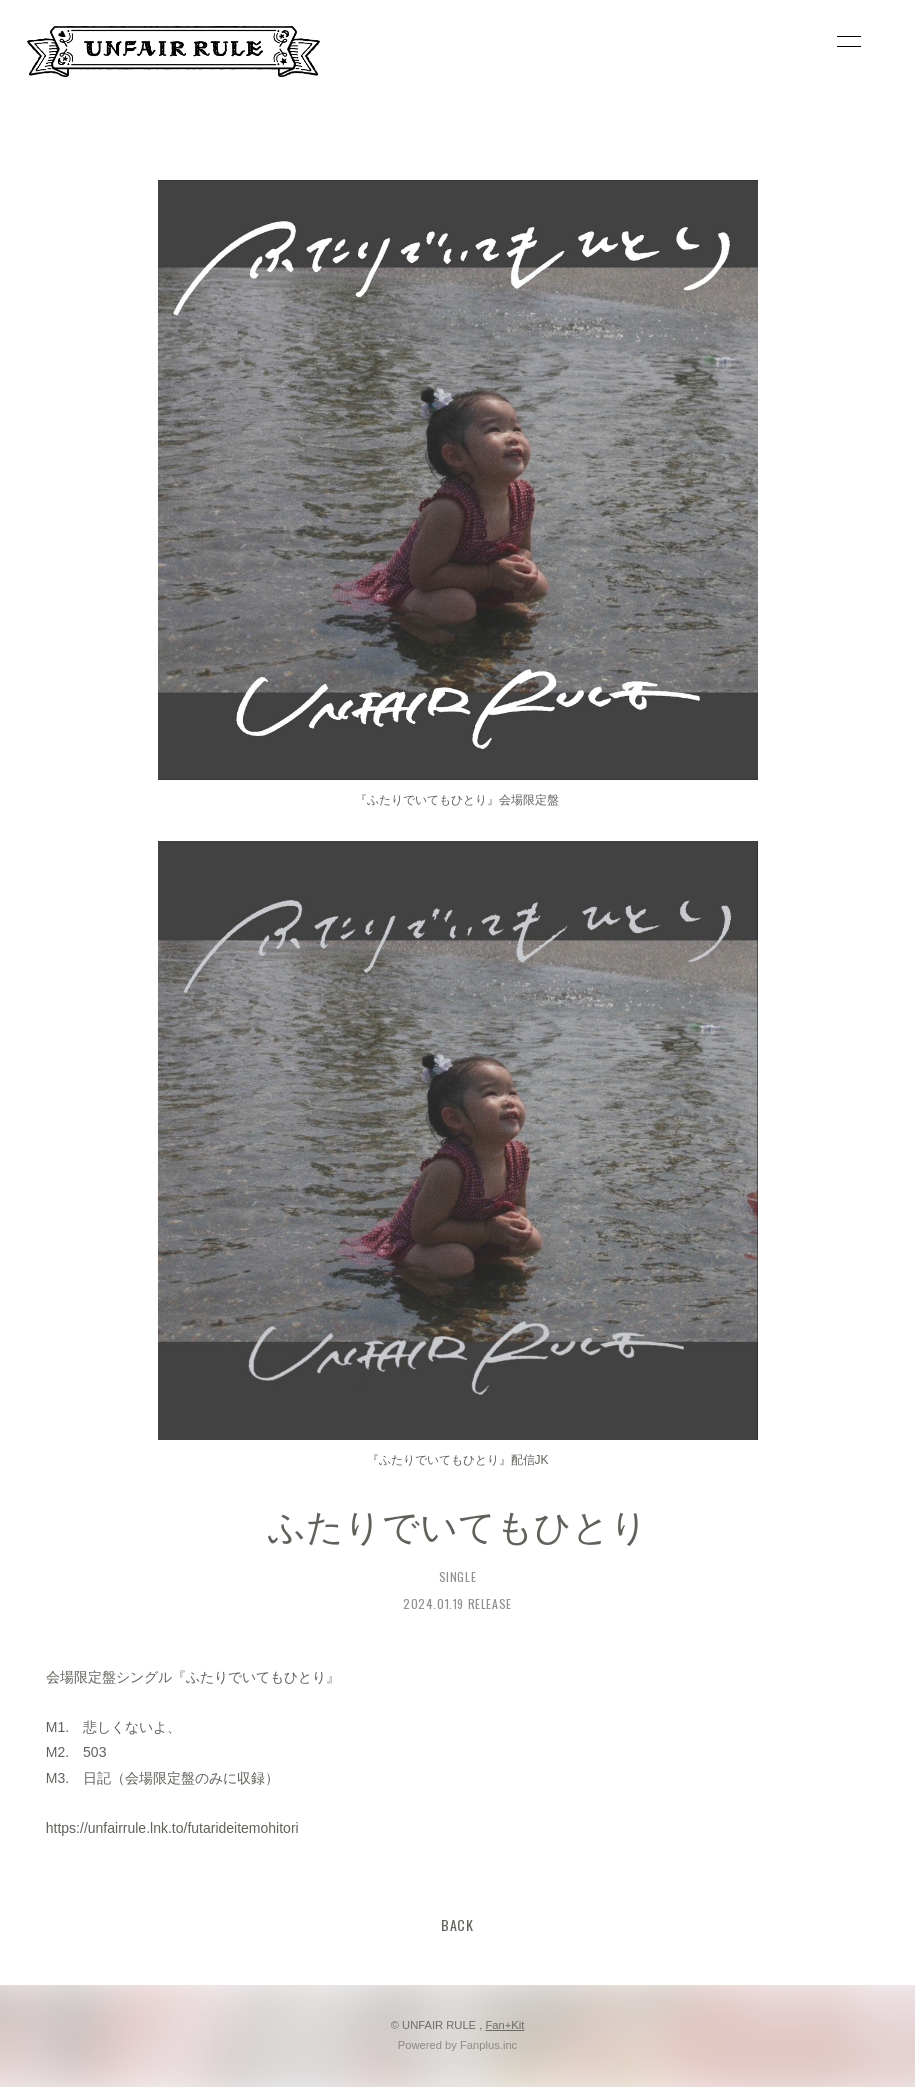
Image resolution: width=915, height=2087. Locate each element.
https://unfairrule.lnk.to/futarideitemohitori (172, 1828)
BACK (457, 1924)
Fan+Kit (504, 2025)
